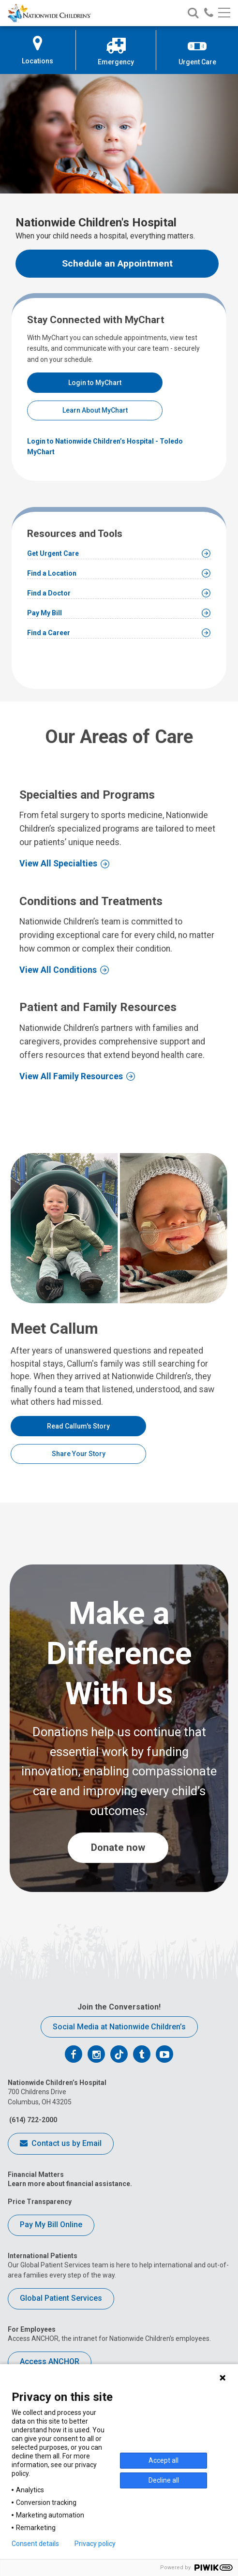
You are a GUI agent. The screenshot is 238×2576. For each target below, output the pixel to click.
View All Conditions (58, 970)
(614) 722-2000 (32, 2120)
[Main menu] (224, 13)
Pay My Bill (44, 613)
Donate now (118, 1847)
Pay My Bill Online (51, 2224)
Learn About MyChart (95, 410)
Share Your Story (78, 1454)
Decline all (164, 2480)
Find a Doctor (49, 593)
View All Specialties (58, 863)
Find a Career (48, 633)
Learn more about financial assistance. (70, 2184)
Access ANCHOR (49, 2361)
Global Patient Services (61, 2298)
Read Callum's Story (78, 1426)
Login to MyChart (94, 383)
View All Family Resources (71, 1076)
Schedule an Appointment (117, 263)
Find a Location (51, 573)
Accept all (163, 2460)
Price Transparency (40, 2201)
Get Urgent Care (53, 553)
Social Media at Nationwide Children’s (119, 2026)
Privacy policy (95, 2543)
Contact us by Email (61, 2144)
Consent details (35, 2543)
